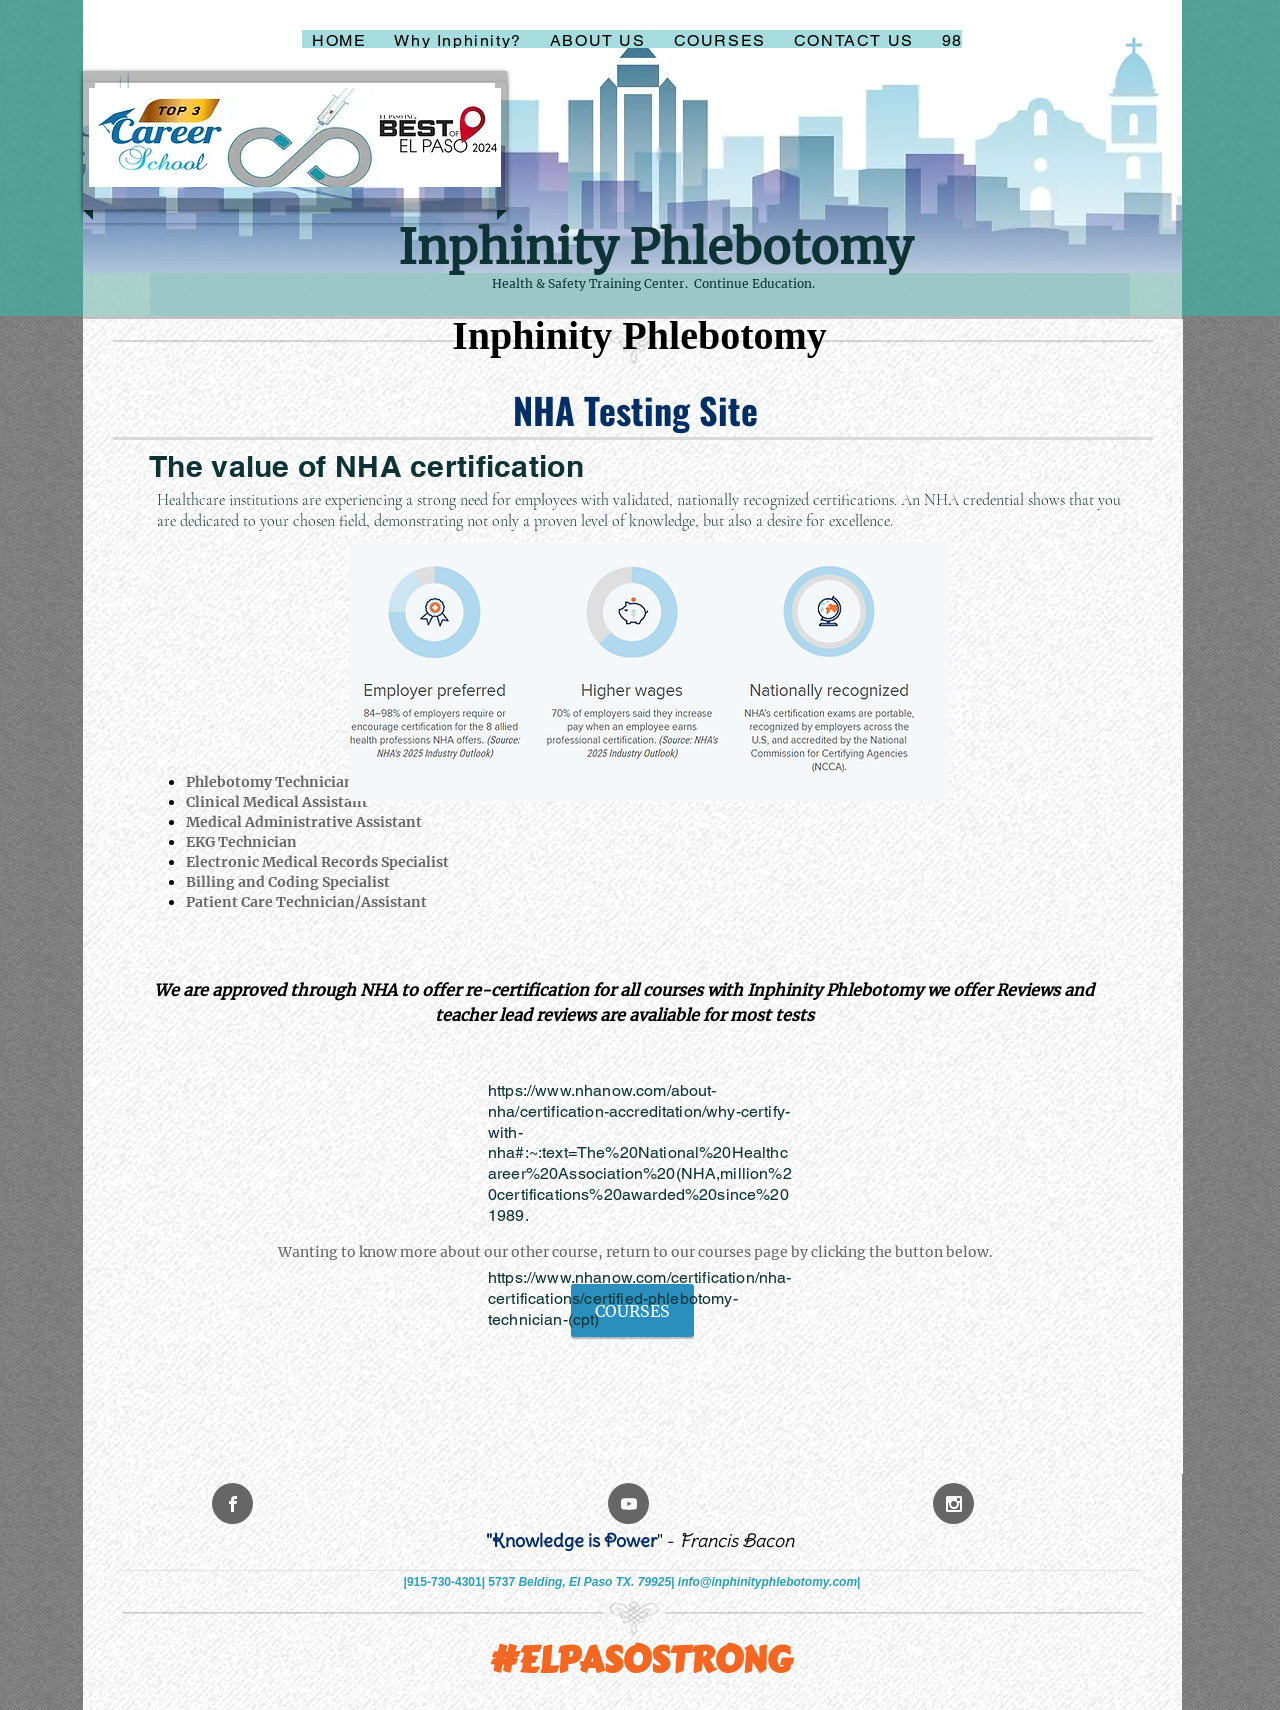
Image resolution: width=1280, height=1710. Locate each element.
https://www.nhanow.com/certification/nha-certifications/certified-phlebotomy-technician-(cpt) (640, 1298)
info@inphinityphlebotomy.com (767, 1582)
